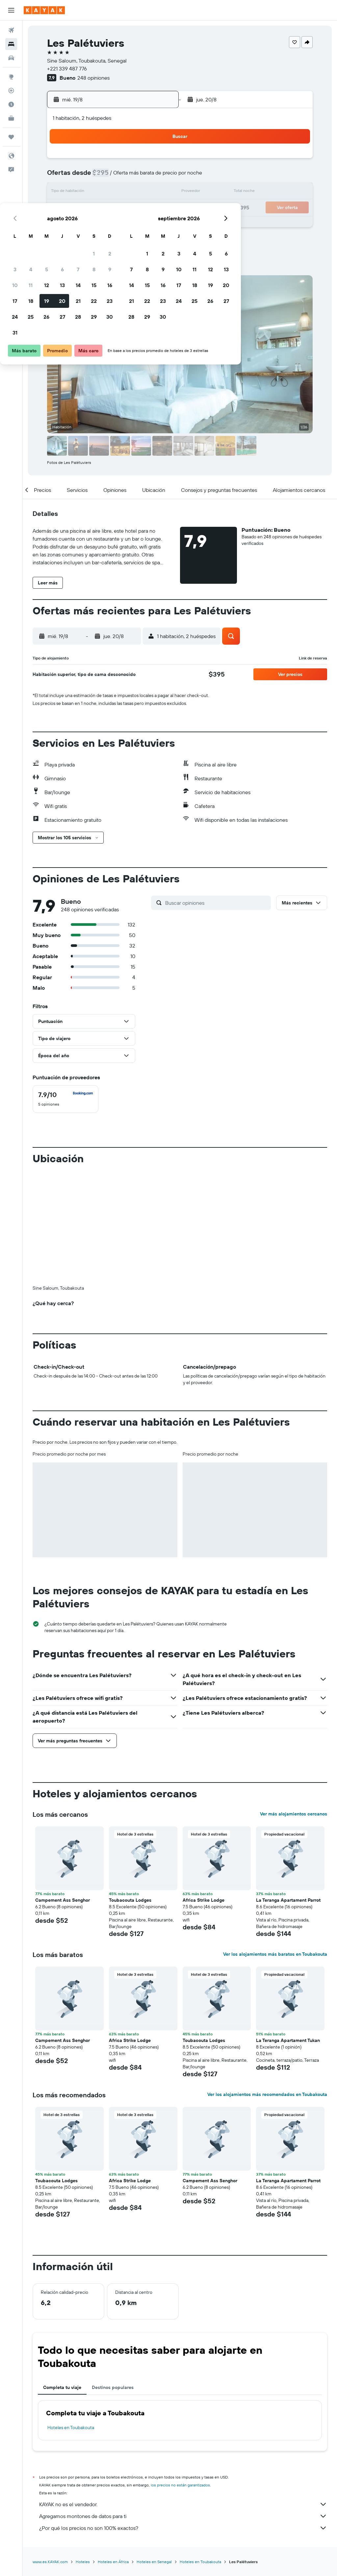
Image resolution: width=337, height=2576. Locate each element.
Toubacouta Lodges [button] (130, 1791)
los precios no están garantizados (180, 2375)
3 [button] (63, 176)
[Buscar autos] (11, 58)
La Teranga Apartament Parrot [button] (288, 1791)
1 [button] (142, 160)
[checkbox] (65, 1099)
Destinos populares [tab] (113, 2278)
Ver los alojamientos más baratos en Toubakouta (275, 1845)
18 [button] (78, 208)
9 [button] (157, 176)
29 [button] (142, 224)
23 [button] (158, 208)
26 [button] (94, 224)
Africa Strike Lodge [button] (203, 1791)
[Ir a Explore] (11, 76)
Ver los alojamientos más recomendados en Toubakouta (267, 1985)
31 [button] (63, 239)
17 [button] (63, 208)
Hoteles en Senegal (154, 2452)
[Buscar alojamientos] (11, 44)
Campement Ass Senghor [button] (62, 1791)
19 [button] (94, 208)
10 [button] (63, 192)
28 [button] (126, 224)
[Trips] (11, 137)
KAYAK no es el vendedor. (183, 2395)
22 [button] (142, 208)
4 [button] (78, 176)
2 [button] (157, 160)
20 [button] (110, 208)
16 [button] (157, 192)
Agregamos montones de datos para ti (183, 2407)
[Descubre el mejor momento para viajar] (11, 104)
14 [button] (126, 192)
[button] (11, 10)
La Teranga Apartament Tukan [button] (288, 1931)
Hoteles (83, 2452)
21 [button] (126, 208)
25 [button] (79, 224)
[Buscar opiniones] (216, 902)
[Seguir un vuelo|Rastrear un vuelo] (11, 90)
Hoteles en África (113, 2452)
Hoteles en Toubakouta (70, 2318)
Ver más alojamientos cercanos (293, 1704)
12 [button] (94, 192)
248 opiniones (93, 77)
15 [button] (142, 192)
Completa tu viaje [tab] (62, 2278)
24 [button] (63, 224)
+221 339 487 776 (67, 68)
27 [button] (110, 224)
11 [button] (79, 192)
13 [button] (110, 192)
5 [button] (94, 176)
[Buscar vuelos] (11, 30)
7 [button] (126, 176)
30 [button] (157, 224)
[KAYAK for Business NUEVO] (11, 118)
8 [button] (142, 176)
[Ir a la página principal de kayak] (44, 10)
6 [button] (110, 176)
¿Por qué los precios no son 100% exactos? (183, 2419)
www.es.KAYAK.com (50, 2452)
